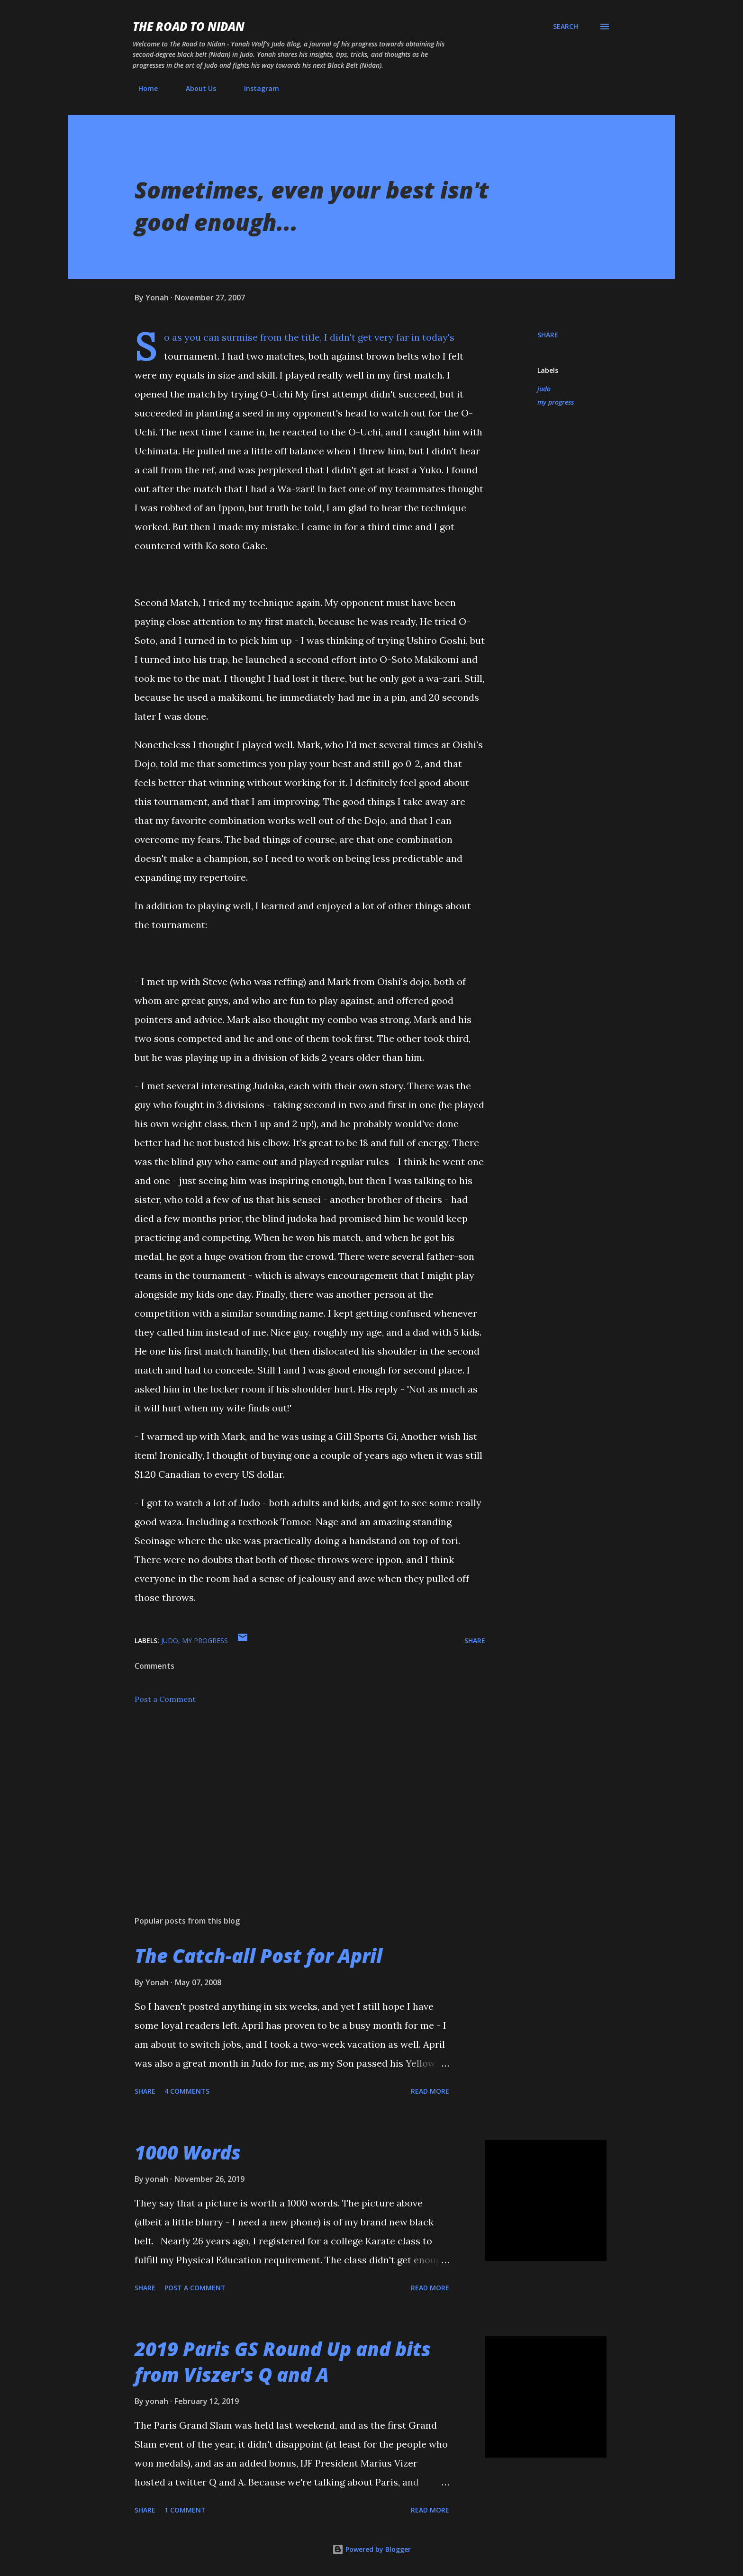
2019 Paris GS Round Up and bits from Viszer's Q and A (283, 2361)
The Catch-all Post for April (258, 1956)
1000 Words (188, 2152)
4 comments (186, 2091)
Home (142, 88)
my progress (555, 402)
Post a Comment (165, 1699)
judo (544, 388)
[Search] (565, 26)
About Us (195, 88)
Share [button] (547, 334)
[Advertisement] (295, 1797)
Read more (430, 2091)
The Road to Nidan (189, 26)
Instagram (255, 88)
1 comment (185, 2509)
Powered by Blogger (371, 2549)
